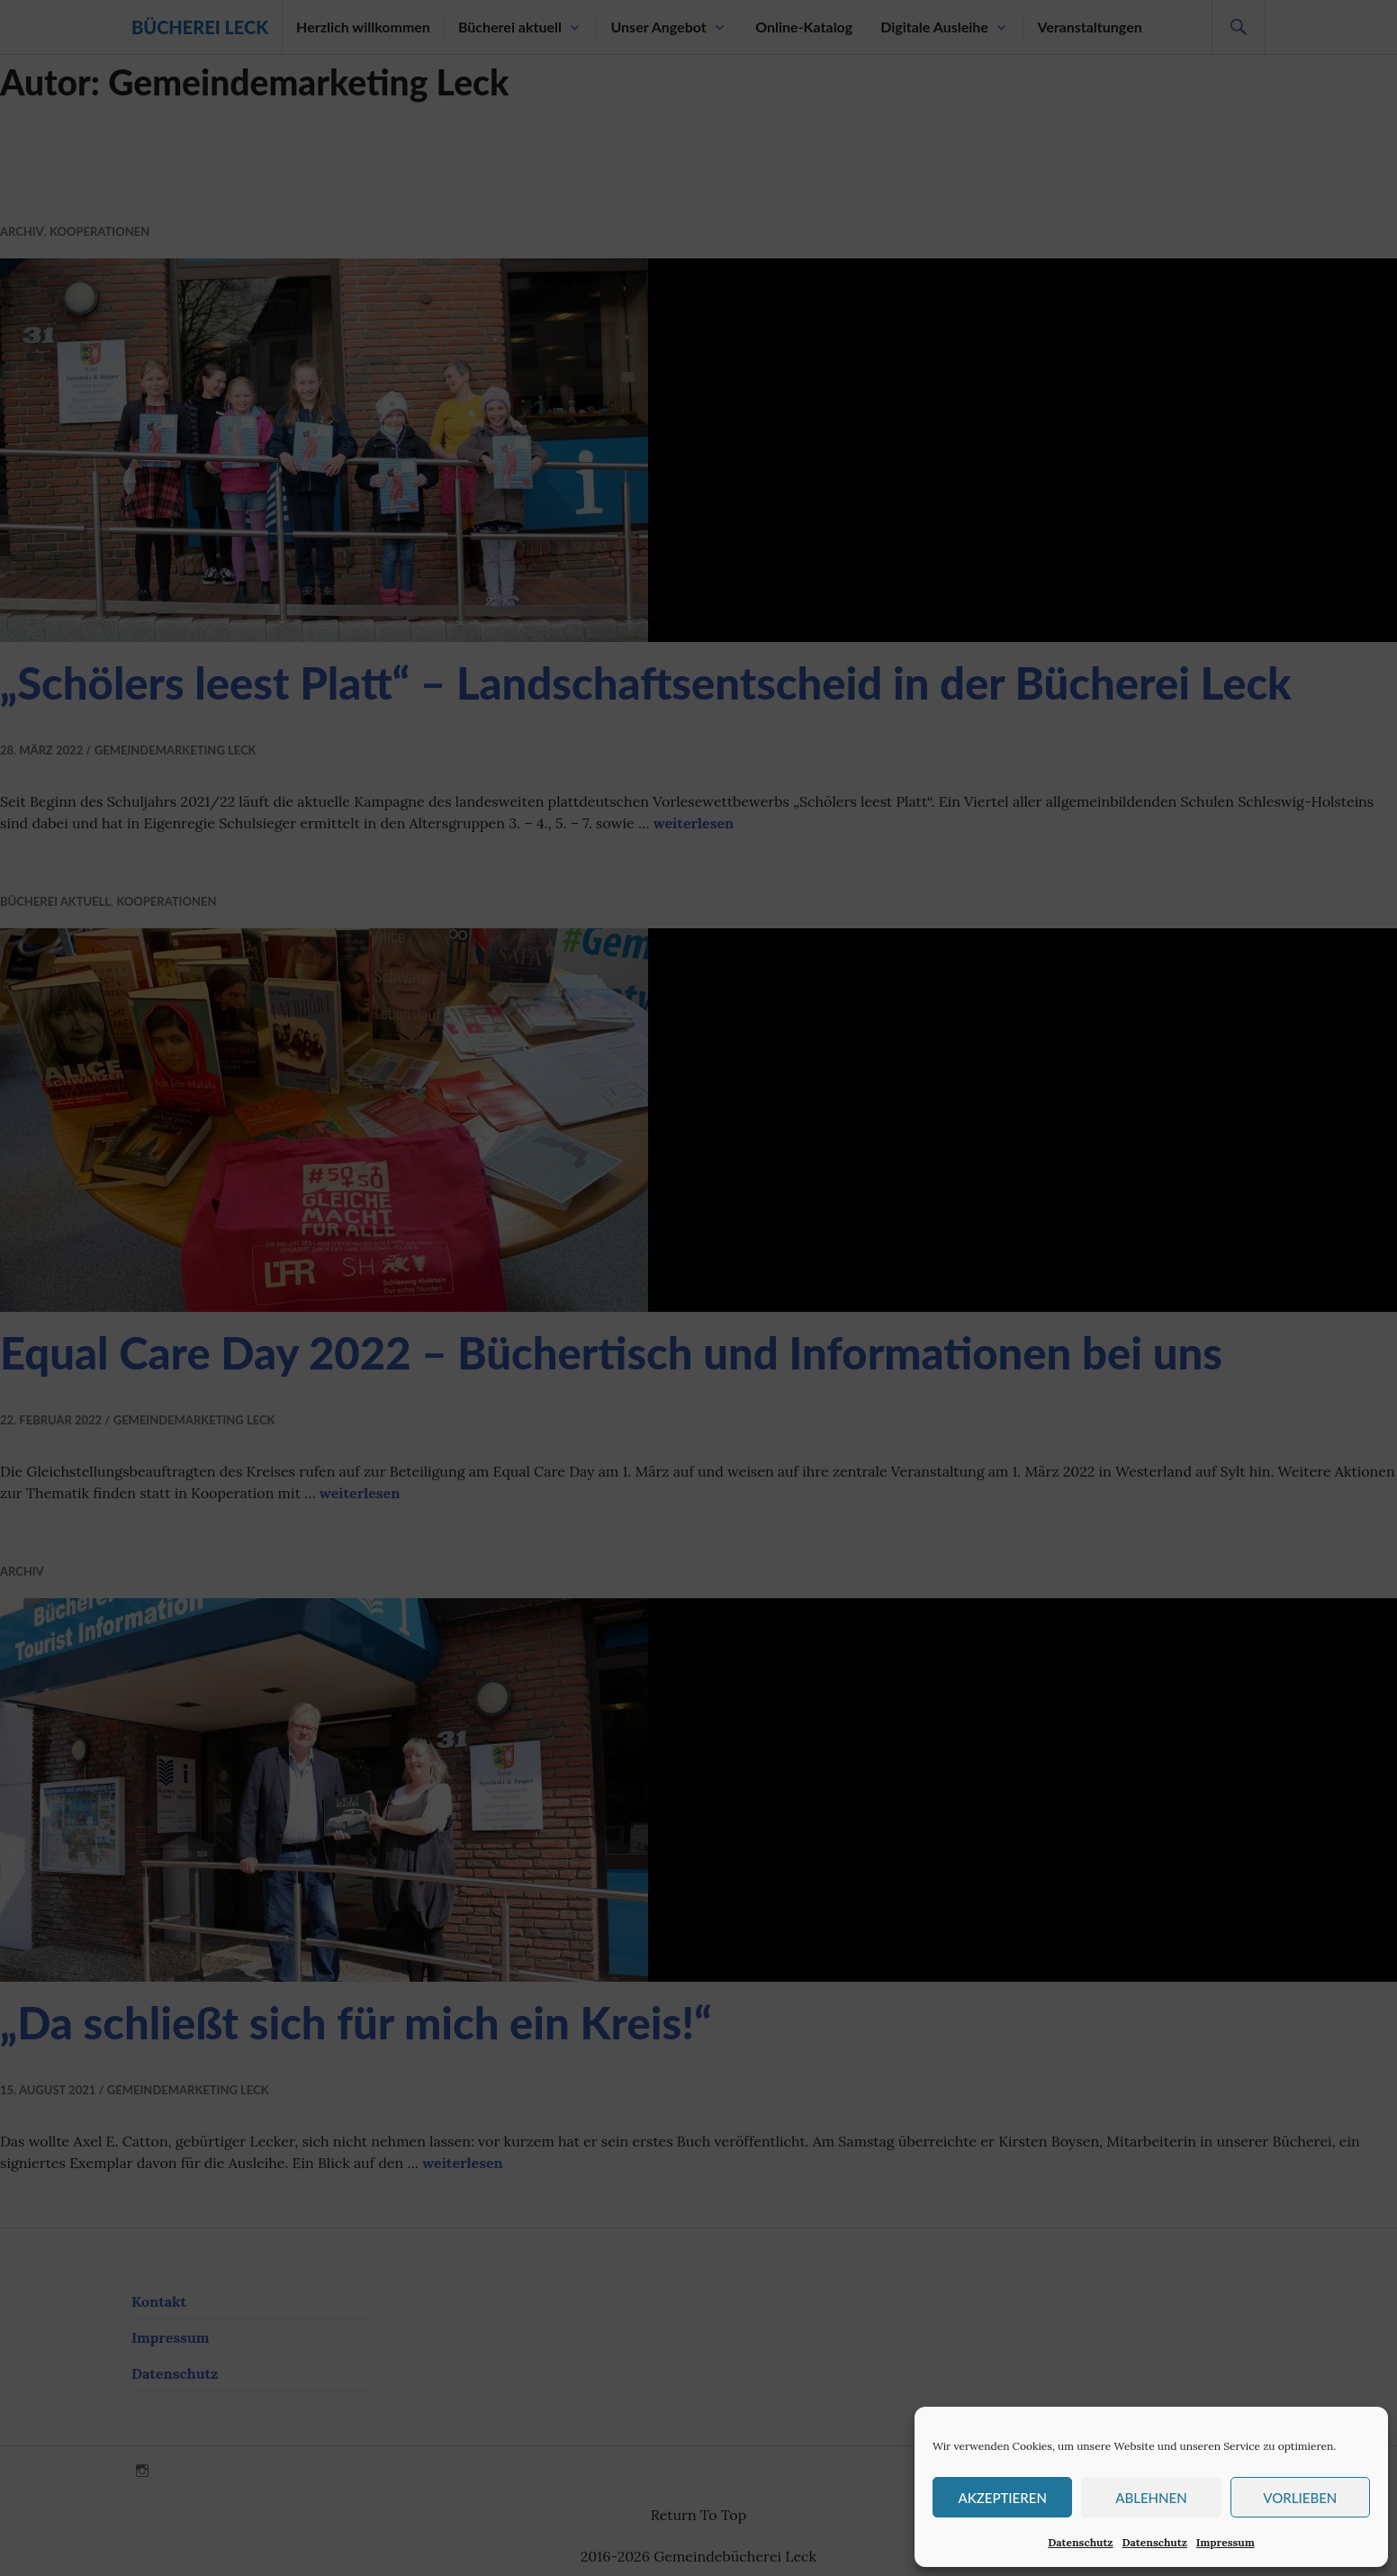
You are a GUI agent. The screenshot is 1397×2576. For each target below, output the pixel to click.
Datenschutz (1080, 2542)
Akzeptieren (1002, 2498)
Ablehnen (1150, 2498)
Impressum (1225, 2542)
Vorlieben (1300, 2498)
